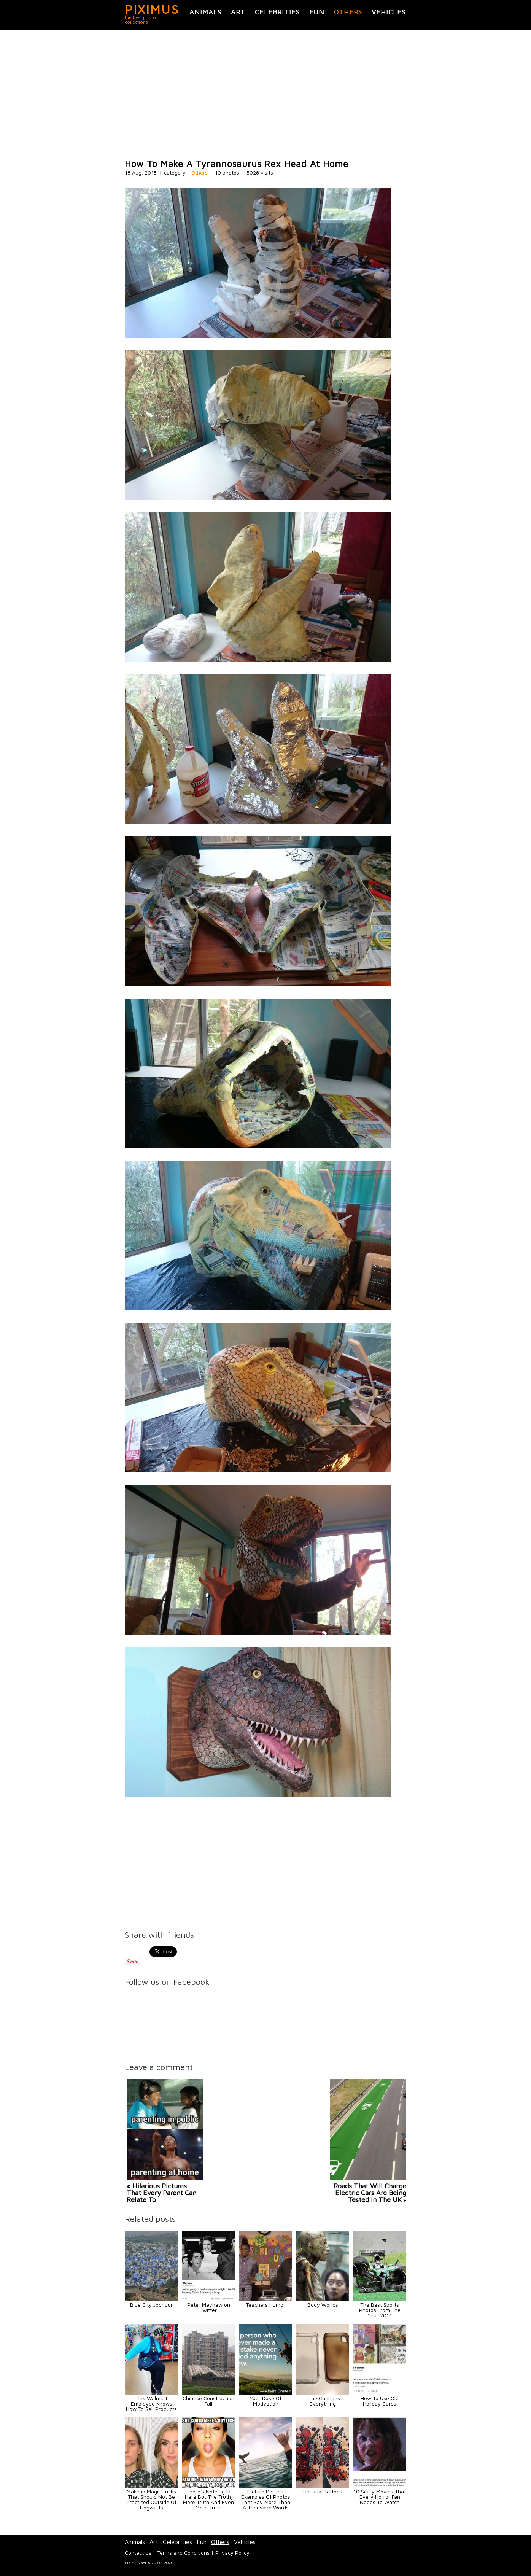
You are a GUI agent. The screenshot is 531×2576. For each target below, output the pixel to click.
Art (238, 12)
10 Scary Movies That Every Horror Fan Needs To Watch (379, 2496)
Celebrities (277, 12)
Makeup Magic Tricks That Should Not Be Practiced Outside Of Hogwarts (151, 2499)
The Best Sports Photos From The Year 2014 (380, 2309)
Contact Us (138, 2552)
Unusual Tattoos (322, 2491)
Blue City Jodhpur (151, 2304)
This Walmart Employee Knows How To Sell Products (151, 2403)
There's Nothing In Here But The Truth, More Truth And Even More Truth (208, 2499)
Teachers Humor (265, 2304)
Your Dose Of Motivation (265, 2401)
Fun (316, 12)
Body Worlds (322, 2304)
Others (348, 12)
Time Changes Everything (322, 2401)
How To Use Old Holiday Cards (380, 2401)
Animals (205, 12)
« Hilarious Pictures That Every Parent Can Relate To (161, 2193)
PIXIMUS (152, 9)
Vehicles (388, 12)
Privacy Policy (232, 2552)
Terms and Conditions (183, 2552)
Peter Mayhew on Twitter (208, 2307)
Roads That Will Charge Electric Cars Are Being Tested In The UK (370, 2193)
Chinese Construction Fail (208, 2401)
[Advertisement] (265, 94)
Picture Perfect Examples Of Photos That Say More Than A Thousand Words (265, 2499)
